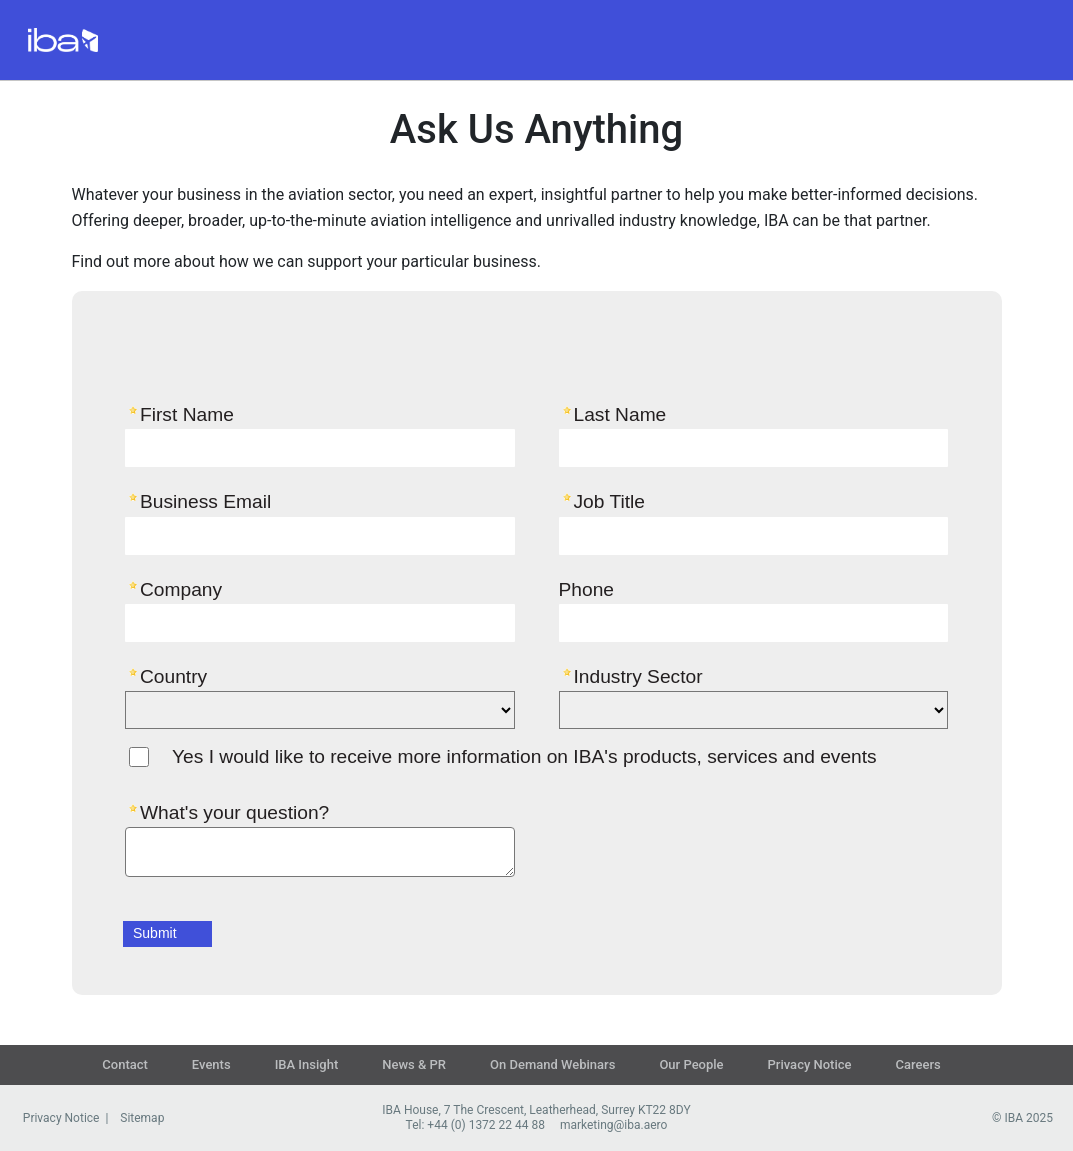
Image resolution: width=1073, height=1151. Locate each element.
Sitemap (142, 1118)
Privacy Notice (810, 1064)
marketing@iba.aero (613, 1125)
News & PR (414, 1064)
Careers (918, 1064)
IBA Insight (307, 1064)
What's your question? (234, 812)
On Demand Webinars (552, 1064)
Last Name (620, 414)
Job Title (609, 501)
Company (181, 589)
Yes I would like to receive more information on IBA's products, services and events (524, 756)
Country (173, 676)
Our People (691, 1064)
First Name (187, 414)
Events (211, 1064)
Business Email (205, 501)
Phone (586, 589)
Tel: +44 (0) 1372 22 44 (467, 1125)
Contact (125, 1064)
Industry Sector (638, 676)
